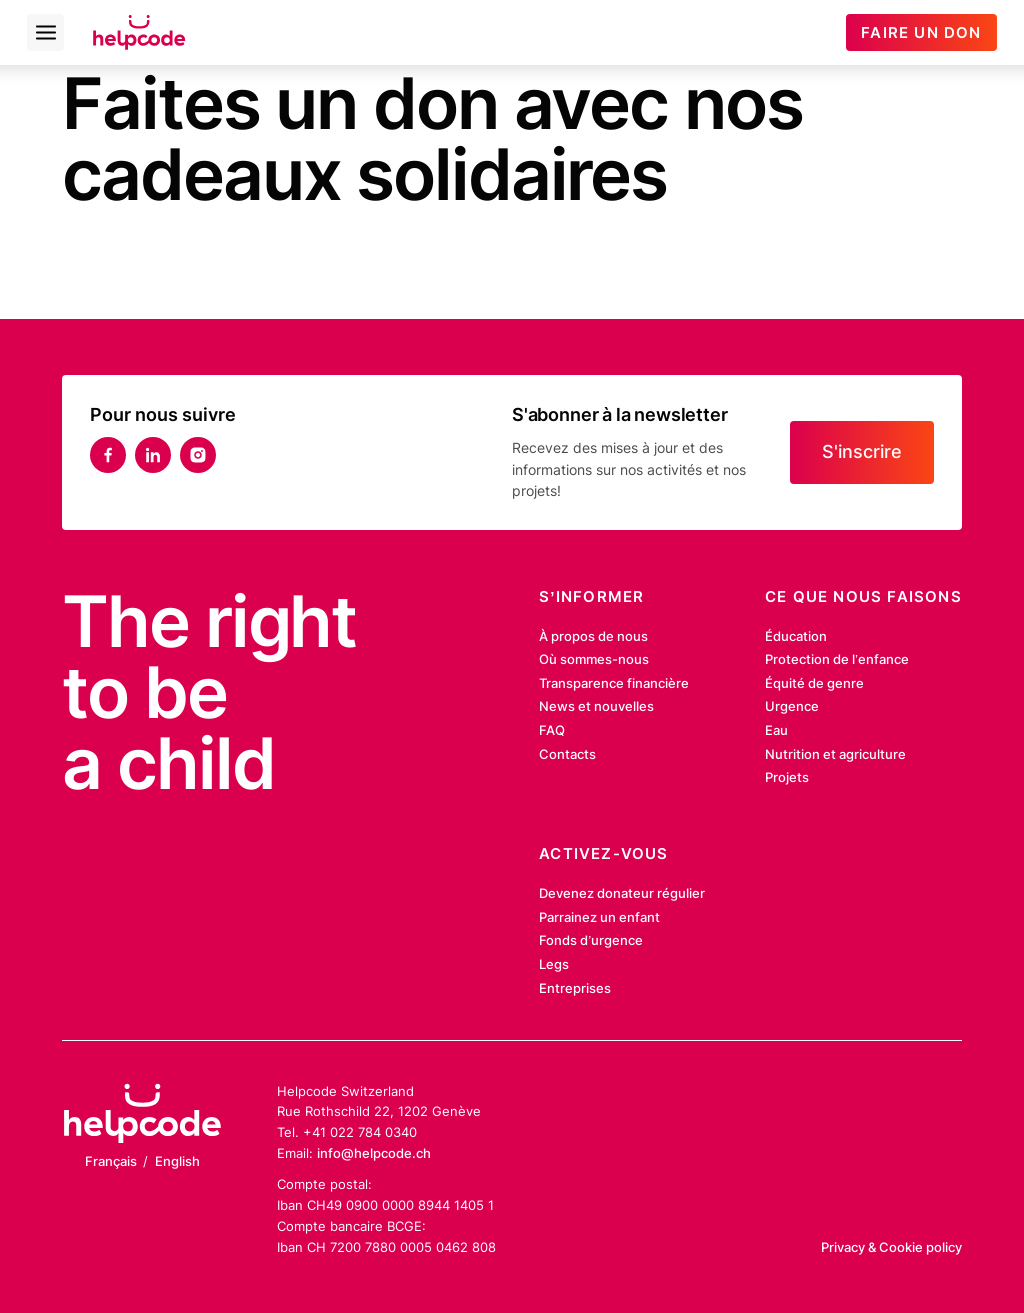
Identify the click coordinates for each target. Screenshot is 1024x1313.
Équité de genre (814, 683)
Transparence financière (614, 683)
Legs (554, 964)
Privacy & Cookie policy (891, 1247)
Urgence (792, 706)
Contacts (567, 754)
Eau (776, 730)
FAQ (552, 730)
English (177, 1161)
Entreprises (575, 988)
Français (111, 1161)
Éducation (796, 636)
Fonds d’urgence (591, 940)
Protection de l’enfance (837, 659)
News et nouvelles (596, 706)
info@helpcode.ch (374, 1153)
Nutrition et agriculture (835, 754)
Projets (787, 777)
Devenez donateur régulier (622, 893)
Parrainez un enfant (599, 917)
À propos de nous (593, 636)
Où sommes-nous (594, 659)
